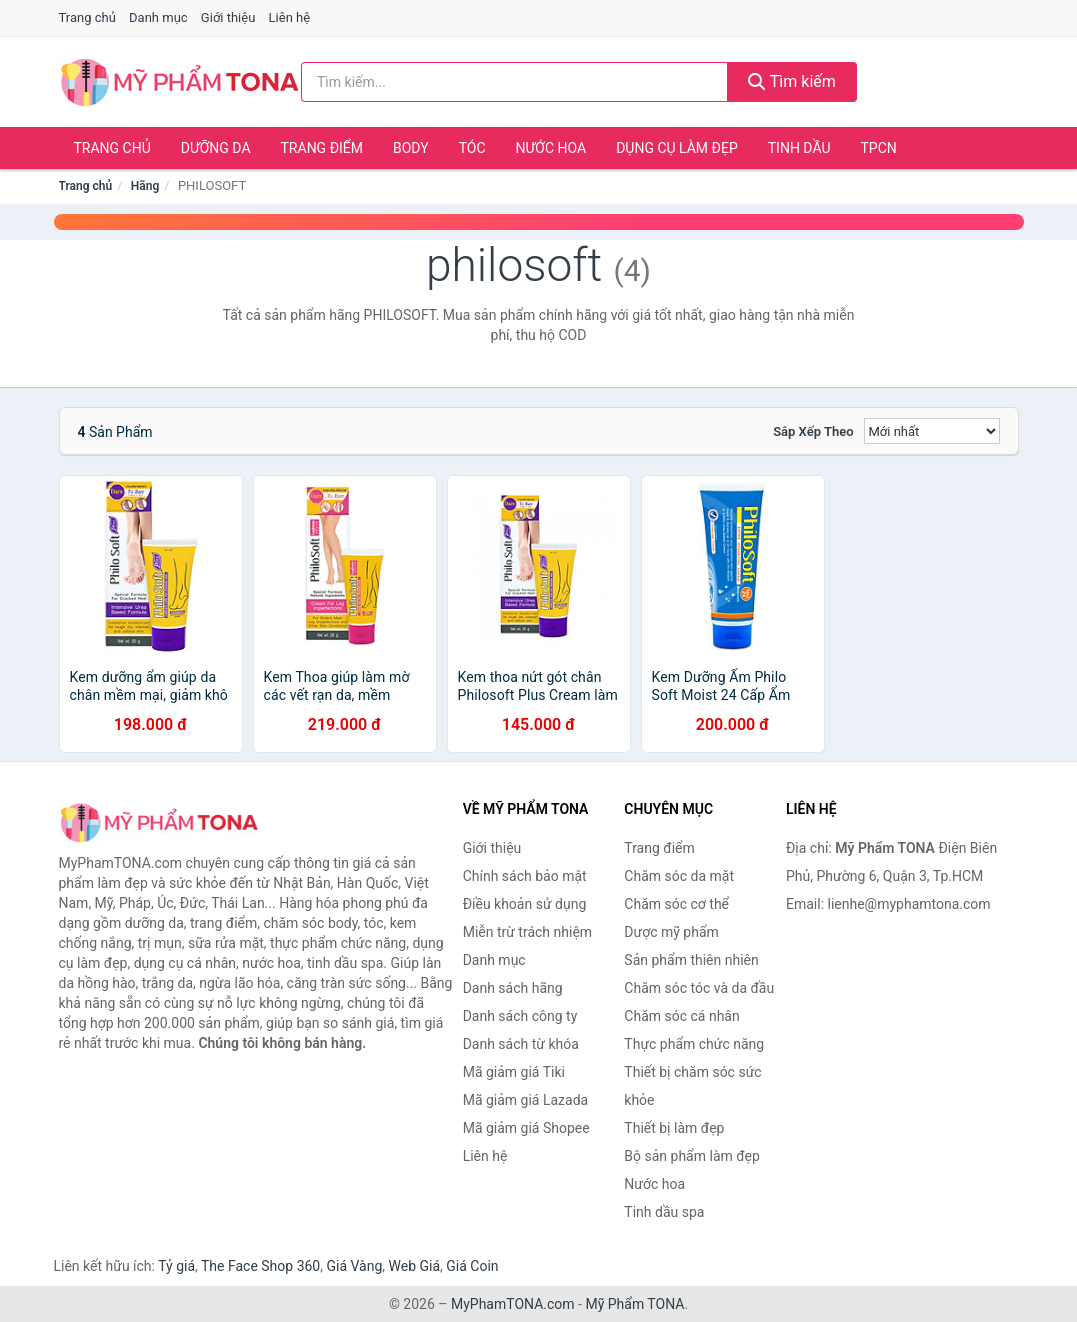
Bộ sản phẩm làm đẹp (692, 1156)
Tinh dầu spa (664, 1212)
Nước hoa (551, 148)
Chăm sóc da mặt (679, 876)
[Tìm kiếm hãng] (514, 82)
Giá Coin (472, 1266)
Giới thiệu (228, 17)
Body (411, 148)
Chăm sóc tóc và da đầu (699, 988)
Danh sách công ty (520, 1016)
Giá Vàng (354, 1266)
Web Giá (415, 1266)
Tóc (472, 148)
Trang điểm (322, 148)
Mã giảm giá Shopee (526, 1128)
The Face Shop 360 (260, 1266)
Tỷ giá (176, 1266)
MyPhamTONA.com (513, 1304)
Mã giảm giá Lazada (526, 1100)
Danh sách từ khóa (521, 1044)
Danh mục (158, 17)
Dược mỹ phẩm (671, 932)
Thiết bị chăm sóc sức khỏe (692, 1086)
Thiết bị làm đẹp (674, 1128)
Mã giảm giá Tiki (514, 1072)
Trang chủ (87, 17)
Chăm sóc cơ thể (676, 904)
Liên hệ (290, 17)
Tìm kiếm (792, 81)
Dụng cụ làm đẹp (677, 148)
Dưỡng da (216, 148)
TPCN (878, 148)
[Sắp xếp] (932, 431)
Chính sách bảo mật (525, 876)
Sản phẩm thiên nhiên (691, 960)
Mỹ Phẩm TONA (634, 1304)
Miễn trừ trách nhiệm (527, 932)
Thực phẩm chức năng (694, 1044)
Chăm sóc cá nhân (681, 1016)
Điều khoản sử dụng (525, 904)
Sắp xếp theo (813, 431)
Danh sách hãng (513, 988)
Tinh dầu (799, 148)
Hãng (145, 186)
